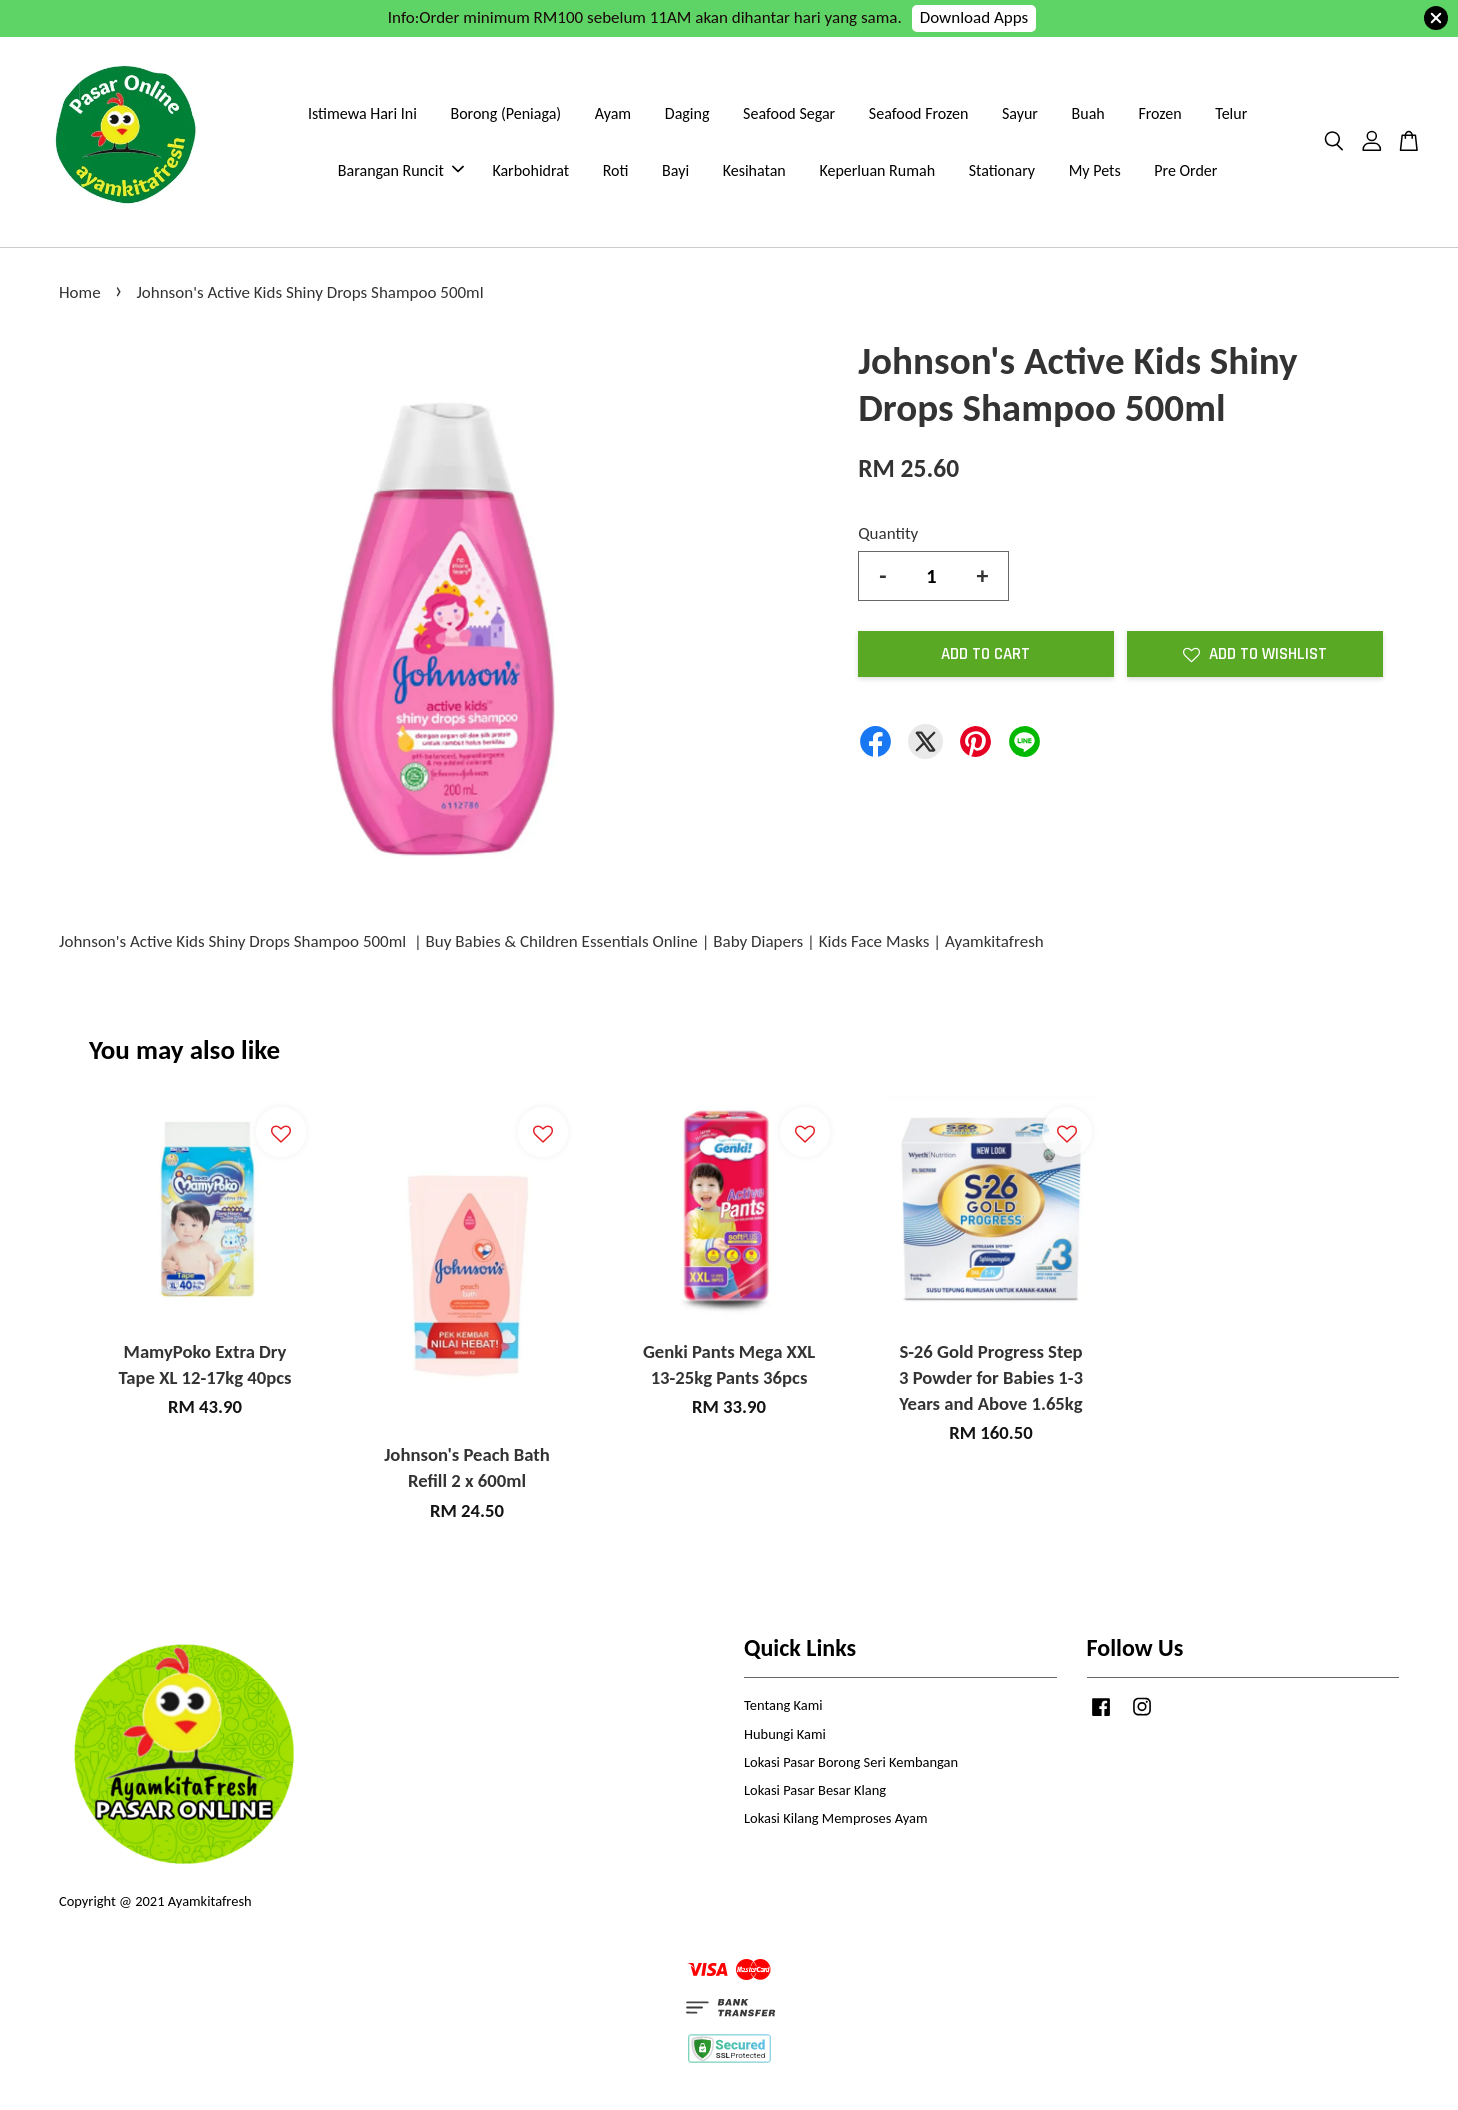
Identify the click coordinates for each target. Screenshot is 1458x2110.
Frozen (1159, 113)
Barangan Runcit (401, 170)
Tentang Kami (783, 1705)
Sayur (1020, 113)
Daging (687, 113)
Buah (1088, 113)
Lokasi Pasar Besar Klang (815, 1790)
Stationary (1002, 170)
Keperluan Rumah (877, 170)
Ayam (613, 113)
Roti (616, 170)
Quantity (888, 533)
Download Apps (974, 17)
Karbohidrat (530, 170)
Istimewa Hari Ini (362, 113)
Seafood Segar (789, 113)
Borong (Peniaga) (505, 113)
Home (80, 292)
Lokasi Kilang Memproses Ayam (835, 1818)
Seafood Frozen (919, 113)
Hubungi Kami (785, 1734)
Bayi (675, 170)
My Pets (1095, 170)
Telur (1231, 113)
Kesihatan (754, 170)
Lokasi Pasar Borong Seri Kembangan (851, 1762)
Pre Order (1185, 170)
